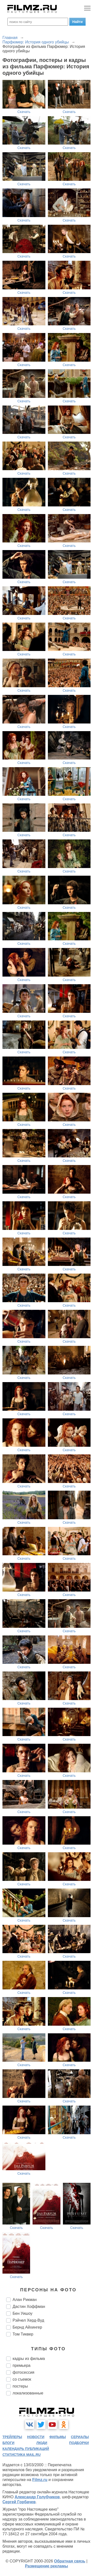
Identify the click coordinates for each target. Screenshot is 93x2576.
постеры (20, 2386)
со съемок (22, 2379)
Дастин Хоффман (29, 2306)
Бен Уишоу (23, 2313)
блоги (8, 2443)
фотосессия (23, 2372)
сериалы (80, 2437)
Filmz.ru (39, 2480)
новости (35, 2437)
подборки (79, 2443)
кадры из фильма (29, 2358)
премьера (22, 2365)
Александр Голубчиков (37, 2497)
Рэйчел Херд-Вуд (28, 2320)
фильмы (57, 2437)
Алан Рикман (25, 2300)
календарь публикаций (25, 2449)
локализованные (28, 2393)
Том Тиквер (23, 2334)
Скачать (24, 112)
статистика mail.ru (21, 2455)
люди (41, 2443)
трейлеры (12, 2437)
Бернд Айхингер (27, 2327)
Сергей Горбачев (19, 2502)
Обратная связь (69, 2561)
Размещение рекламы (46, 2566)
